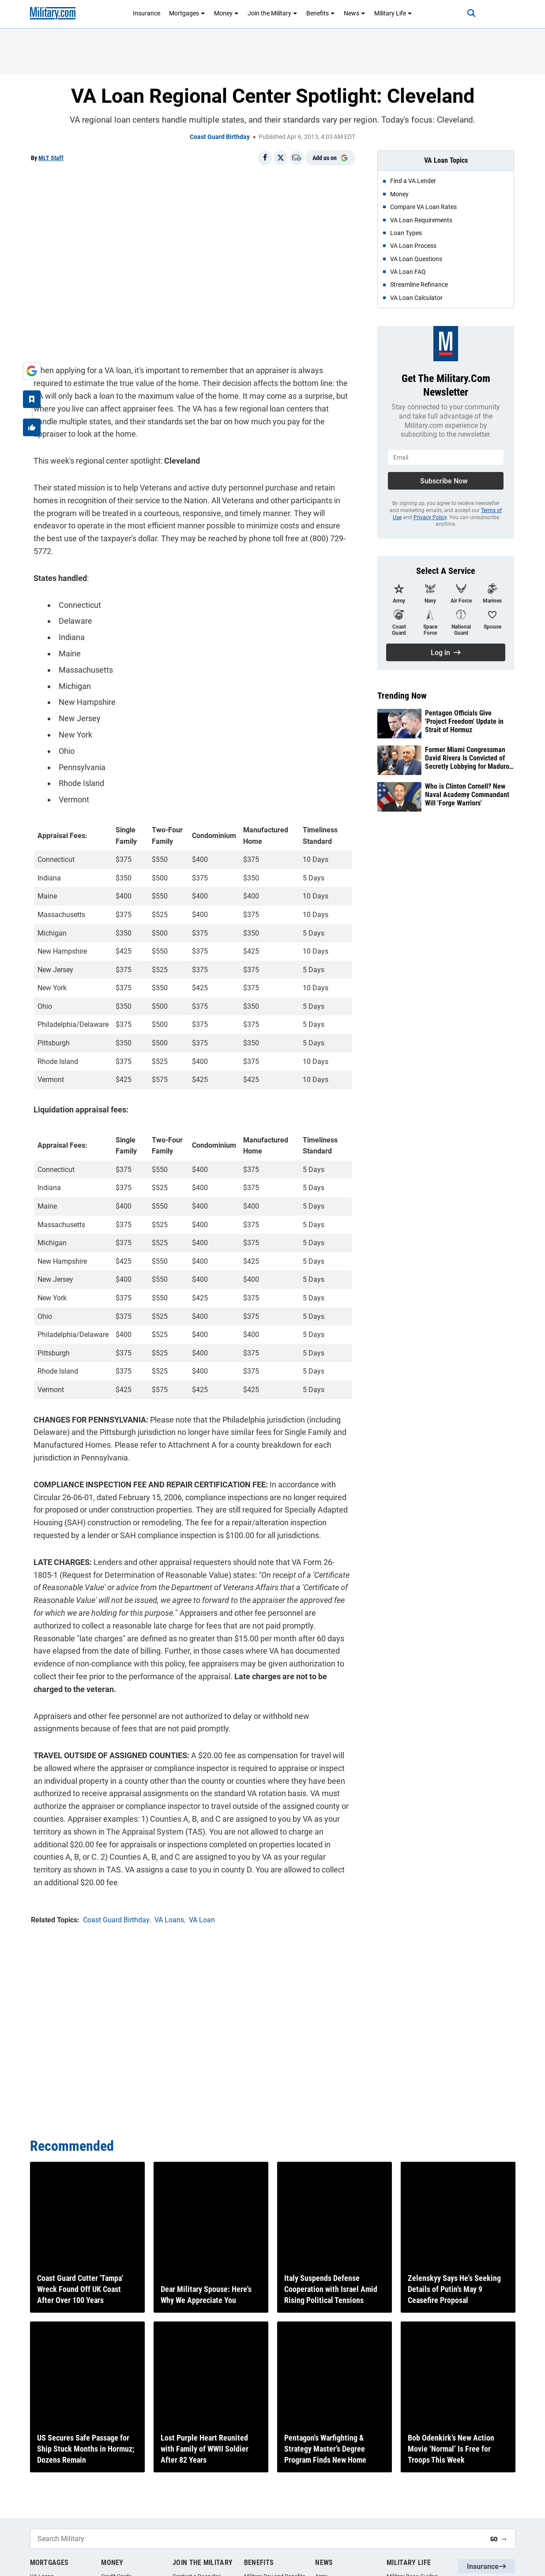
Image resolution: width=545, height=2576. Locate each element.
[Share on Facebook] (265, 158)
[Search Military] (256, 2539)
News (354, 13)
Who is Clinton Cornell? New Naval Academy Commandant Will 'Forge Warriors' (467, 794)
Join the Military (272, 13)
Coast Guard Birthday (220, 137)
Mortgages (187, 13)
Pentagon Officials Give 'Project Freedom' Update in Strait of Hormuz (464, 721)
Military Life (393, 13)
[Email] (296, 158)
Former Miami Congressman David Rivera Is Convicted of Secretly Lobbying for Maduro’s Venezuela (469, 758)
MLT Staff (51, 157)
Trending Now (402, 695)
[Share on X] (281, 158)
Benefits (320, 13)
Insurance (146, 13)
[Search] (464, 13)
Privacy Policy (430, 517)
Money (226, 13)
